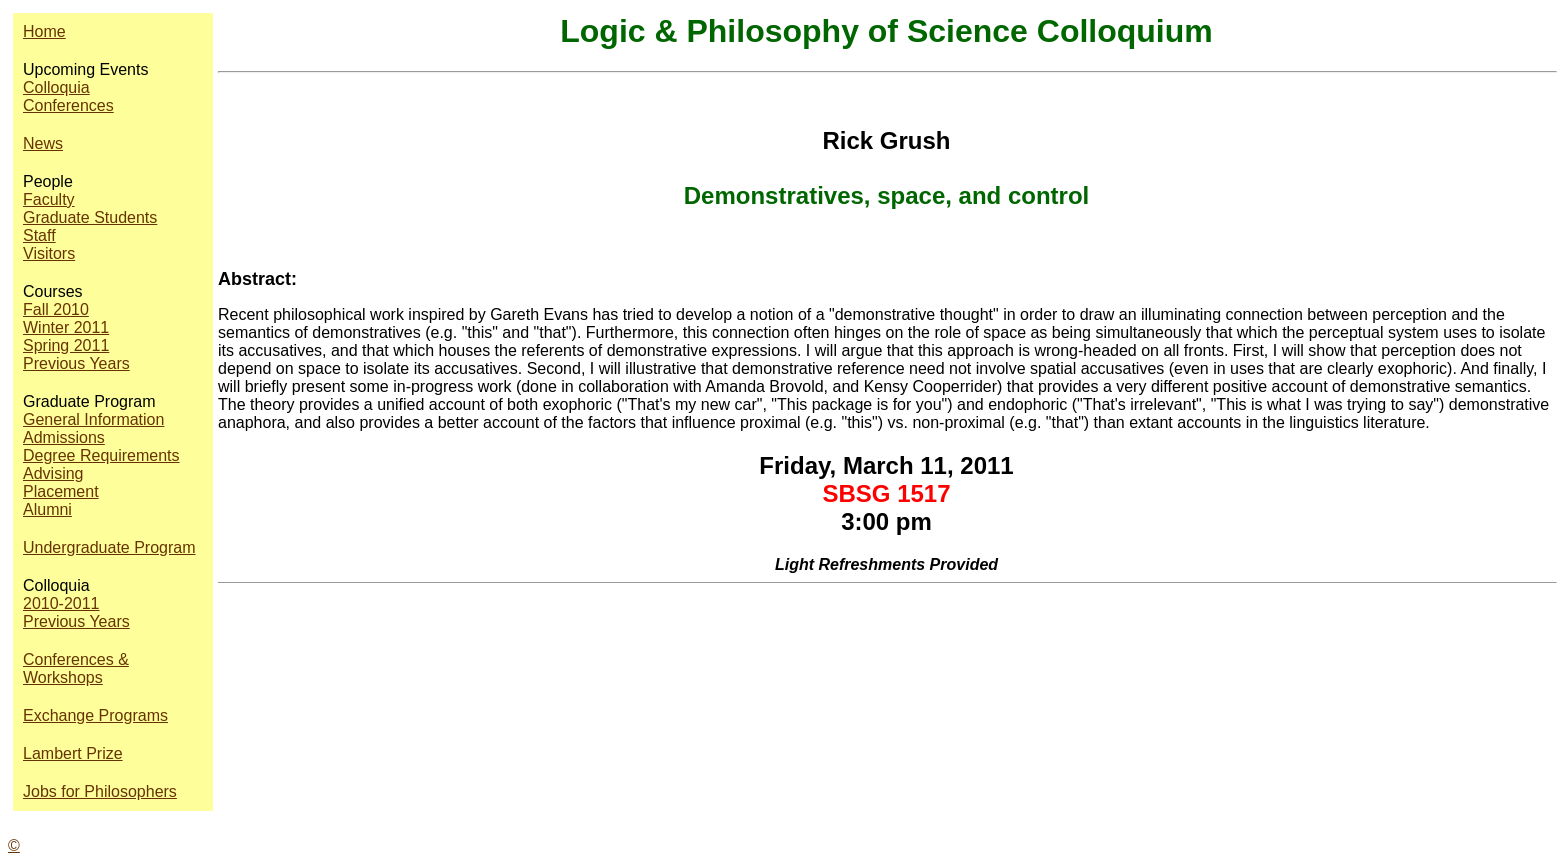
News (43, 143)
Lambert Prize (73, 753)
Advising (53, 473)
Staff (39, 235)
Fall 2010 (56, 309)
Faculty (49, 199)
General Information (93, 419)
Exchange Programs (95, 715)
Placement (61, 491)
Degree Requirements (101, 455)
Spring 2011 (66, 345)
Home (44, 31)
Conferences (68, 105)
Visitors (49, 253)
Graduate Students (90, 217)
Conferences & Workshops (76, 668)
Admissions (64, 437)
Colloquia (56, 87)
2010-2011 (61, 603)
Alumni (47, 509)
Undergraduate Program (109, 547)
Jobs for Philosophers (100, 791)
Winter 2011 (66, 327)
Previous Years (76, 363)
